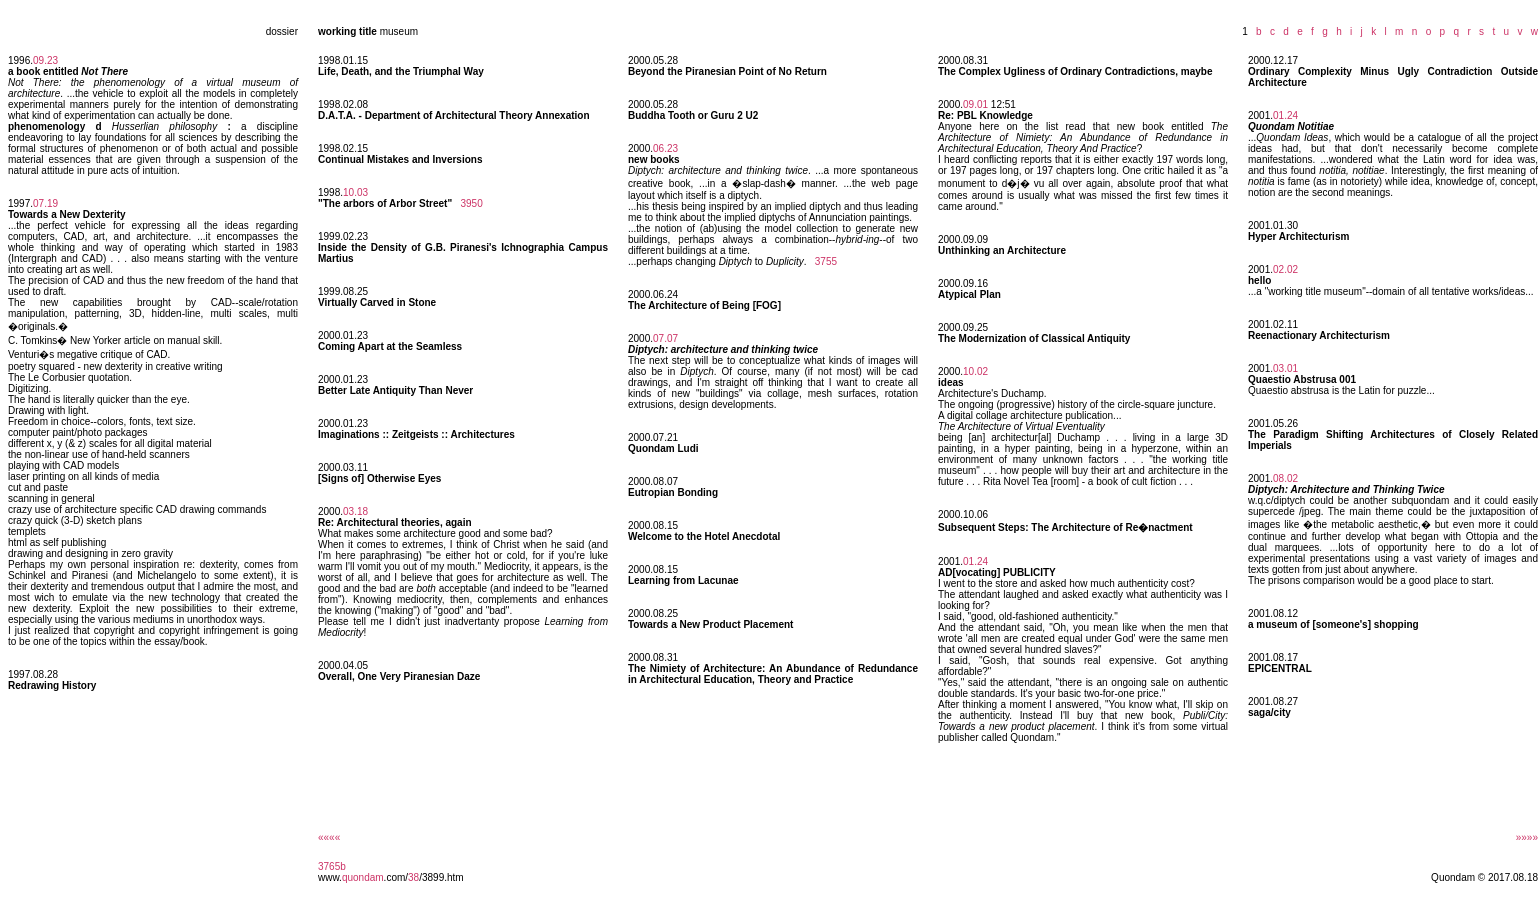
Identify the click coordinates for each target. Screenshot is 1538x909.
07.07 (665, 338)
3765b (332, 866)
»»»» (1527, 837)
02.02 (1285, 269)
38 (413, 877)
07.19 (45, 203)
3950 (471, 203)
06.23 (665, 148)
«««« (329, 837)
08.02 (1285, 478)
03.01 (1285, 368)
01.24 (975, 561)
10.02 (975, 371)
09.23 (45, 60)
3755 (826, 261)
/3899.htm (441, 877)
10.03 (355, 192)
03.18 (355, 511)
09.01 (975, 104)
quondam (363, 877)
